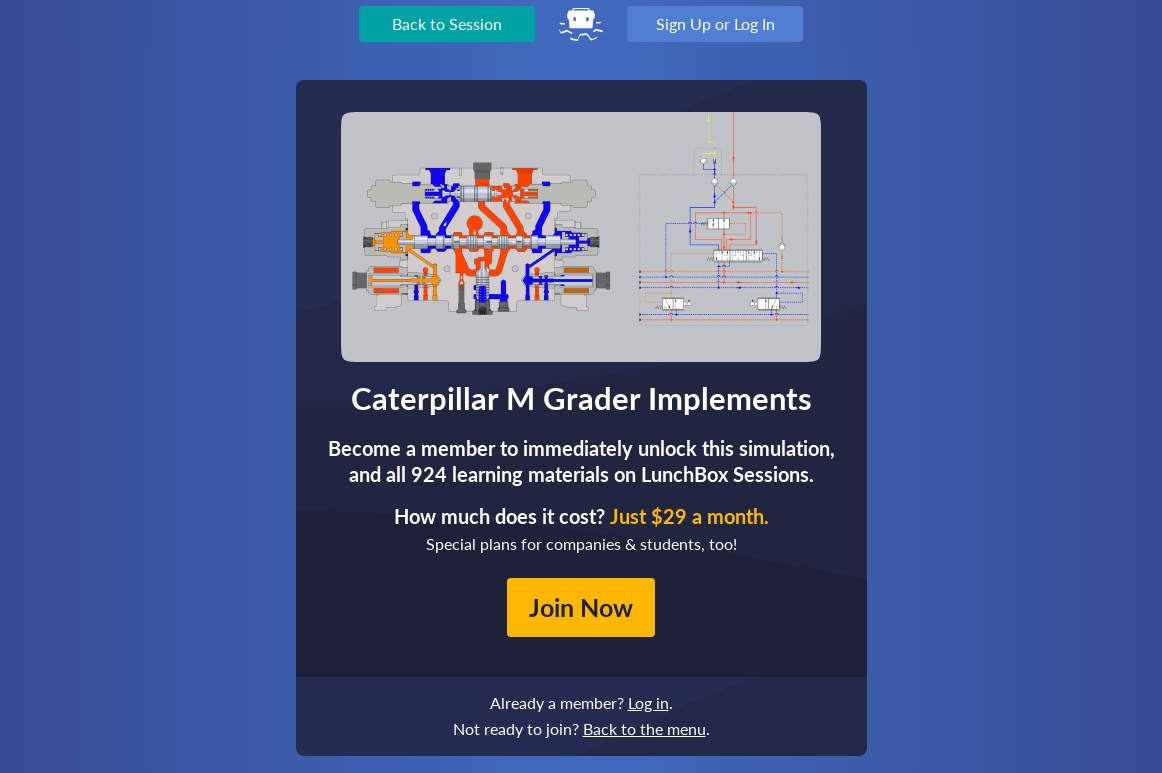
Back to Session (447, 23)
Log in (648, 702)
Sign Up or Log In (715, 23)
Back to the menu (644, 728)
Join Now (581, 607)
